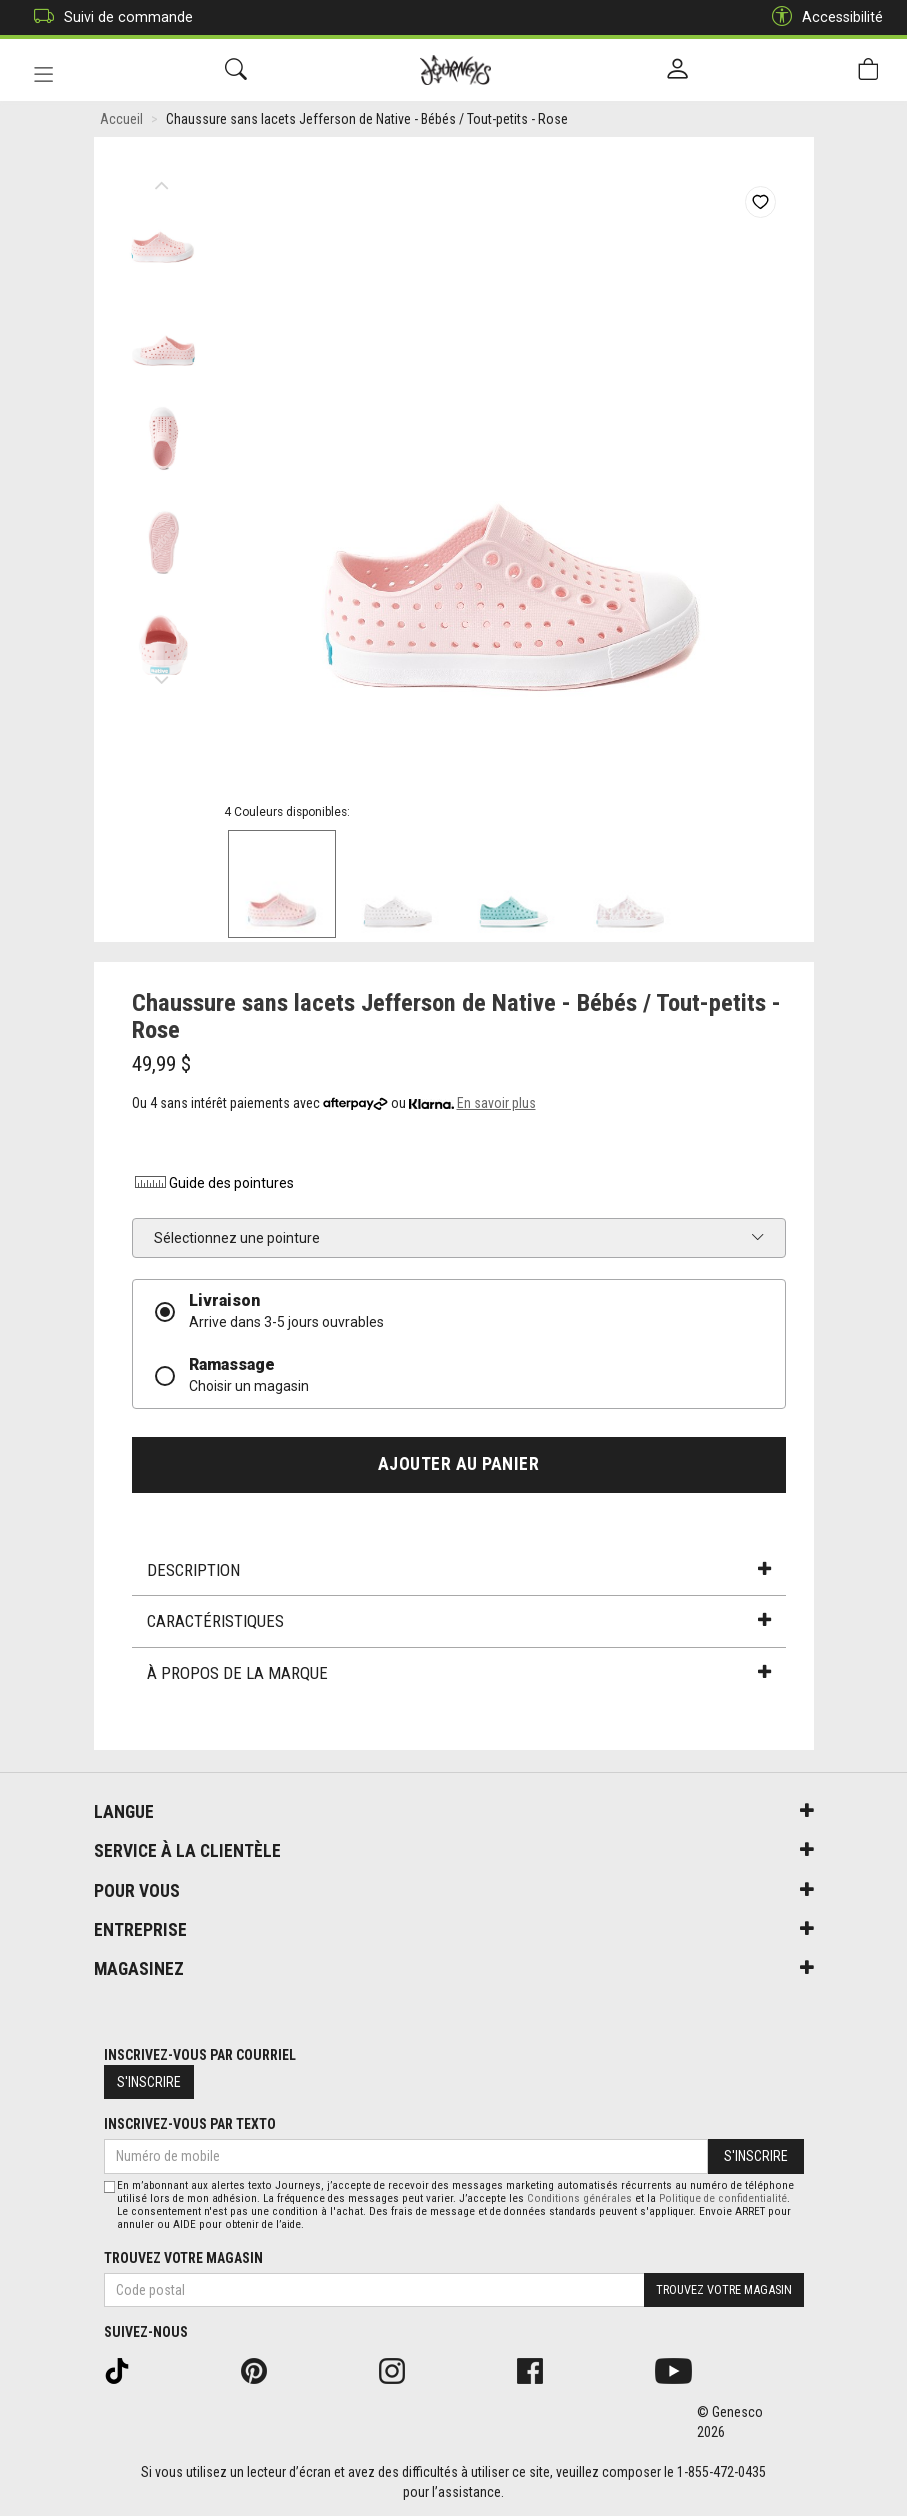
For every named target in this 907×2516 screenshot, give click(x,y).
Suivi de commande (108, 17)
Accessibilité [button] (822, 17)
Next (162, 675)
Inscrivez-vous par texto (190, 2124)
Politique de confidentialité (723, 2198)
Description (459, 1570)
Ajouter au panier (459, 1464)
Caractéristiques (459, 1621)
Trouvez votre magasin (183, 2258)
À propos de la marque (459, 1673)
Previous (162, 180)
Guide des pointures (213, 1183)
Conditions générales (579, 2198)
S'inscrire (149, 2082)
